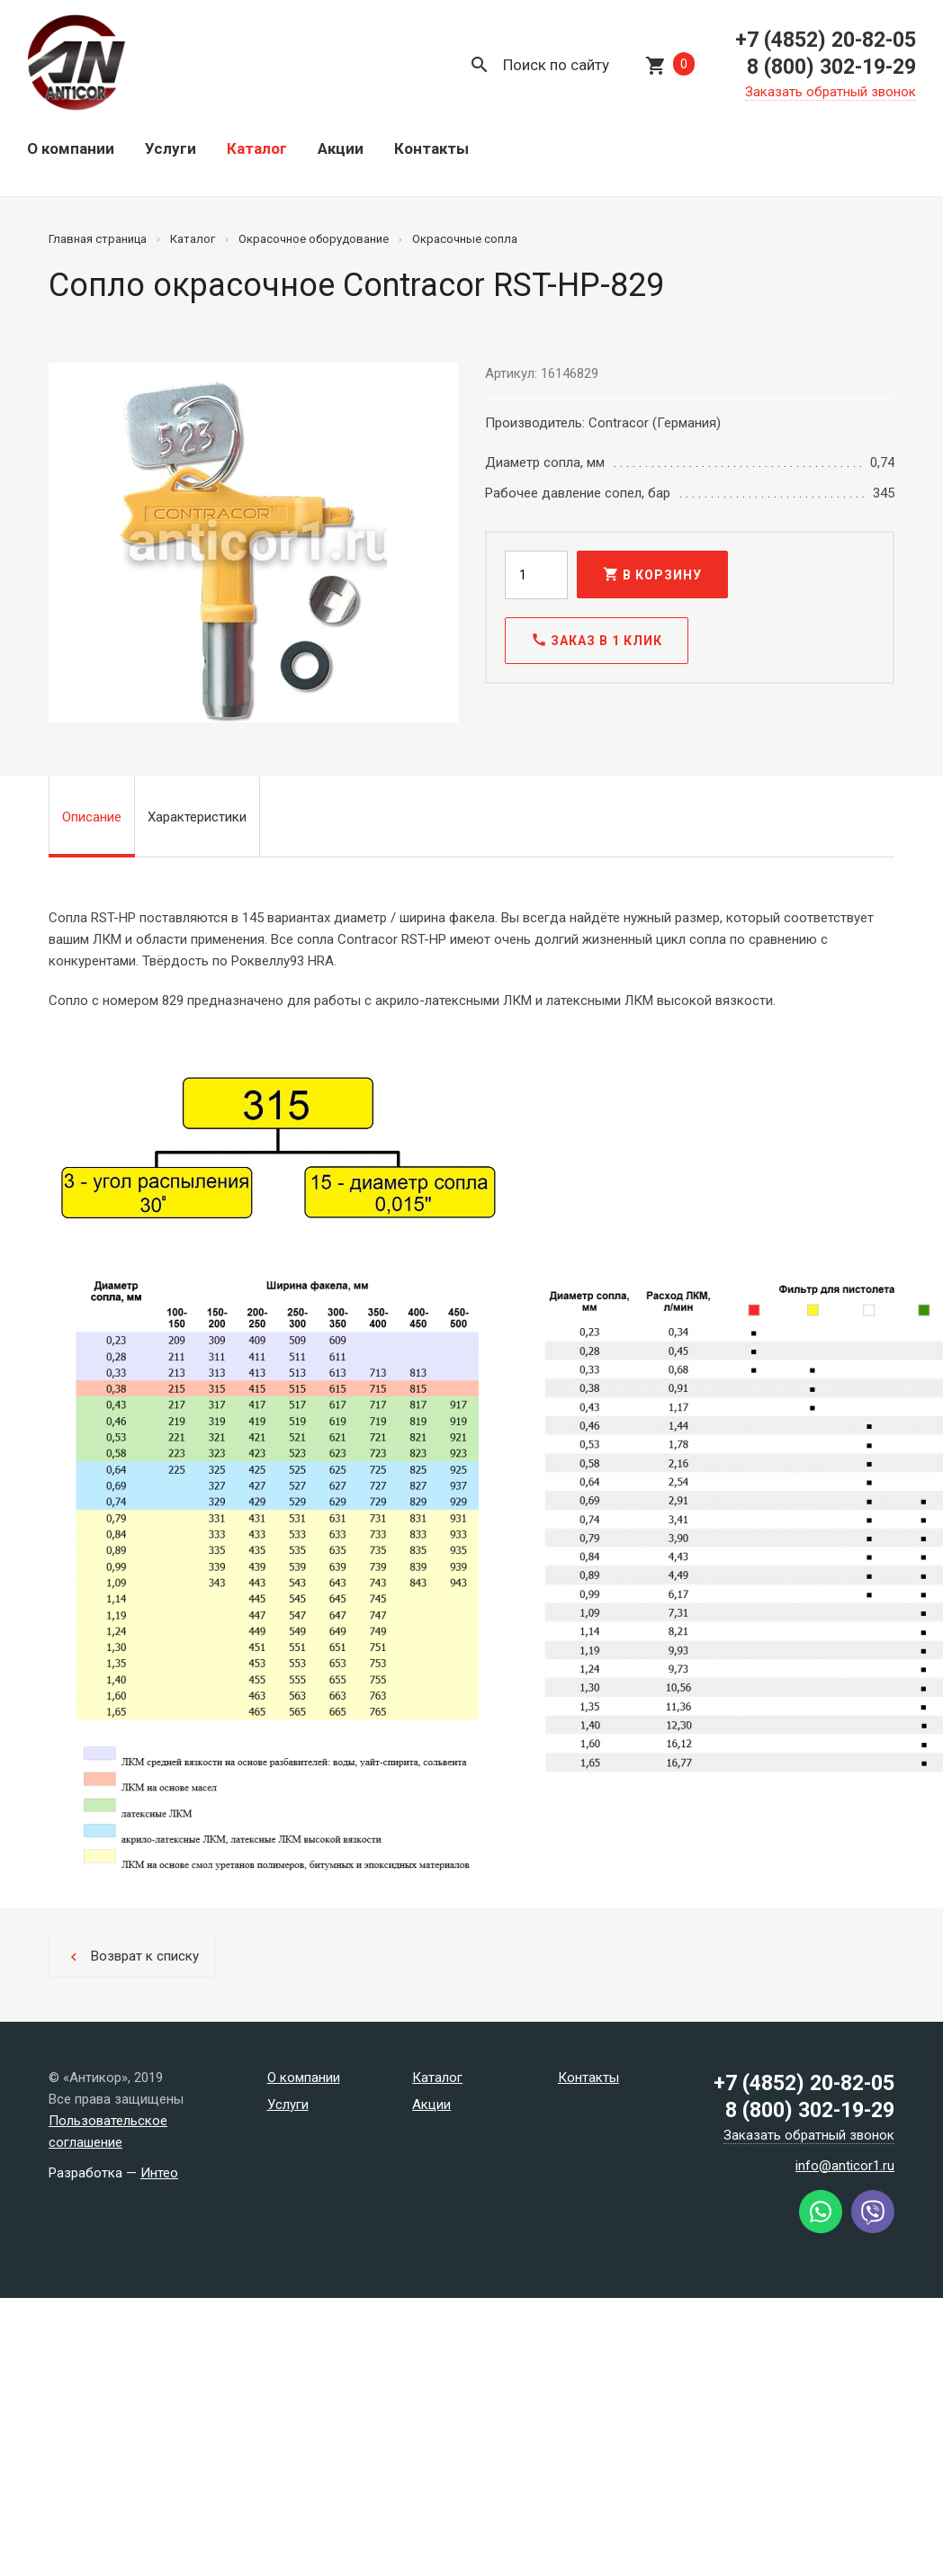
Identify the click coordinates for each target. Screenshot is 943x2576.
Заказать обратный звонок (830, 92)
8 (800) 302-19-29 (831, 67)
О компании (70, 148)
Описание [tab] (91, 817)
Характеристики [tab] (197, 817)
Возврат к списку (132, 1956)
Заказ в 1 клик (596, 640)
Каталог (257, 148)
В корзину (652, 574)
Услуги (170, 148)
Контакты (431, 148)
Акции (341, 148)
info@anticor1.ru (844, 2166)
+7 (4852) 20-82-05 (825, 40)
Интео (159, 2173)
